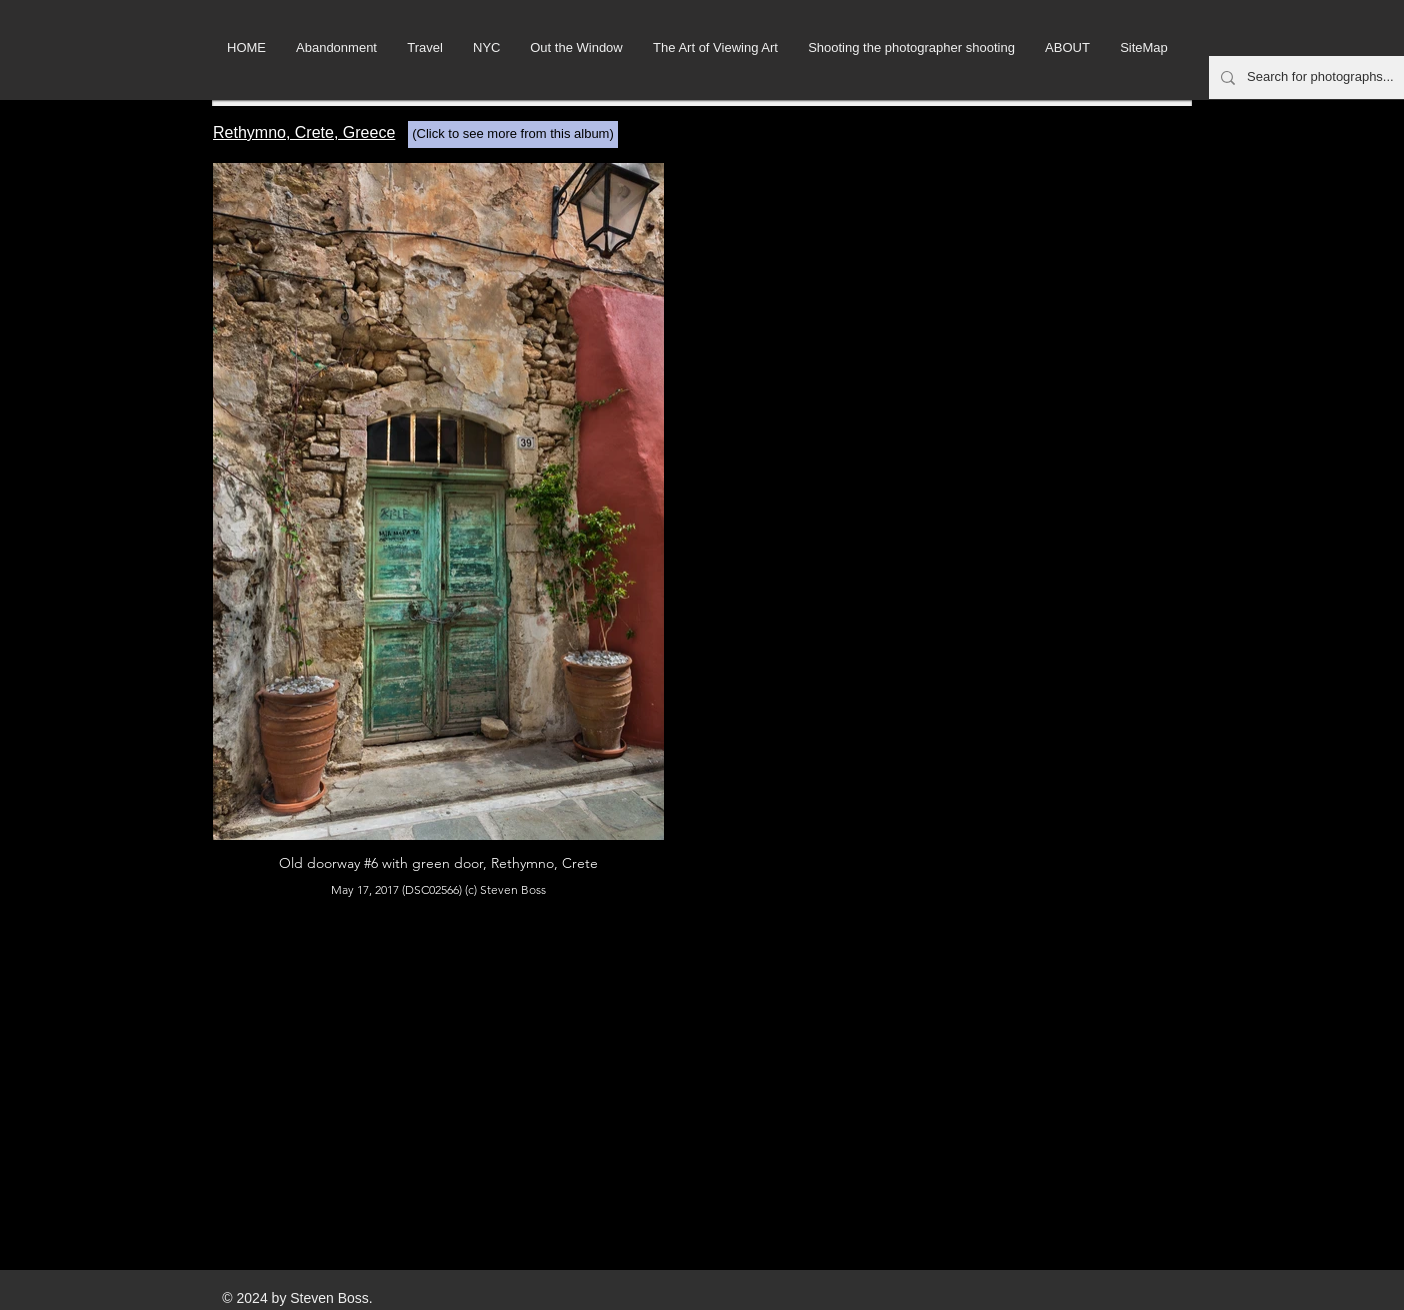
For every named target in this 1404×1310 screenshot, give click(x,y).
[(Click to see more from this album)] (513, 134)
